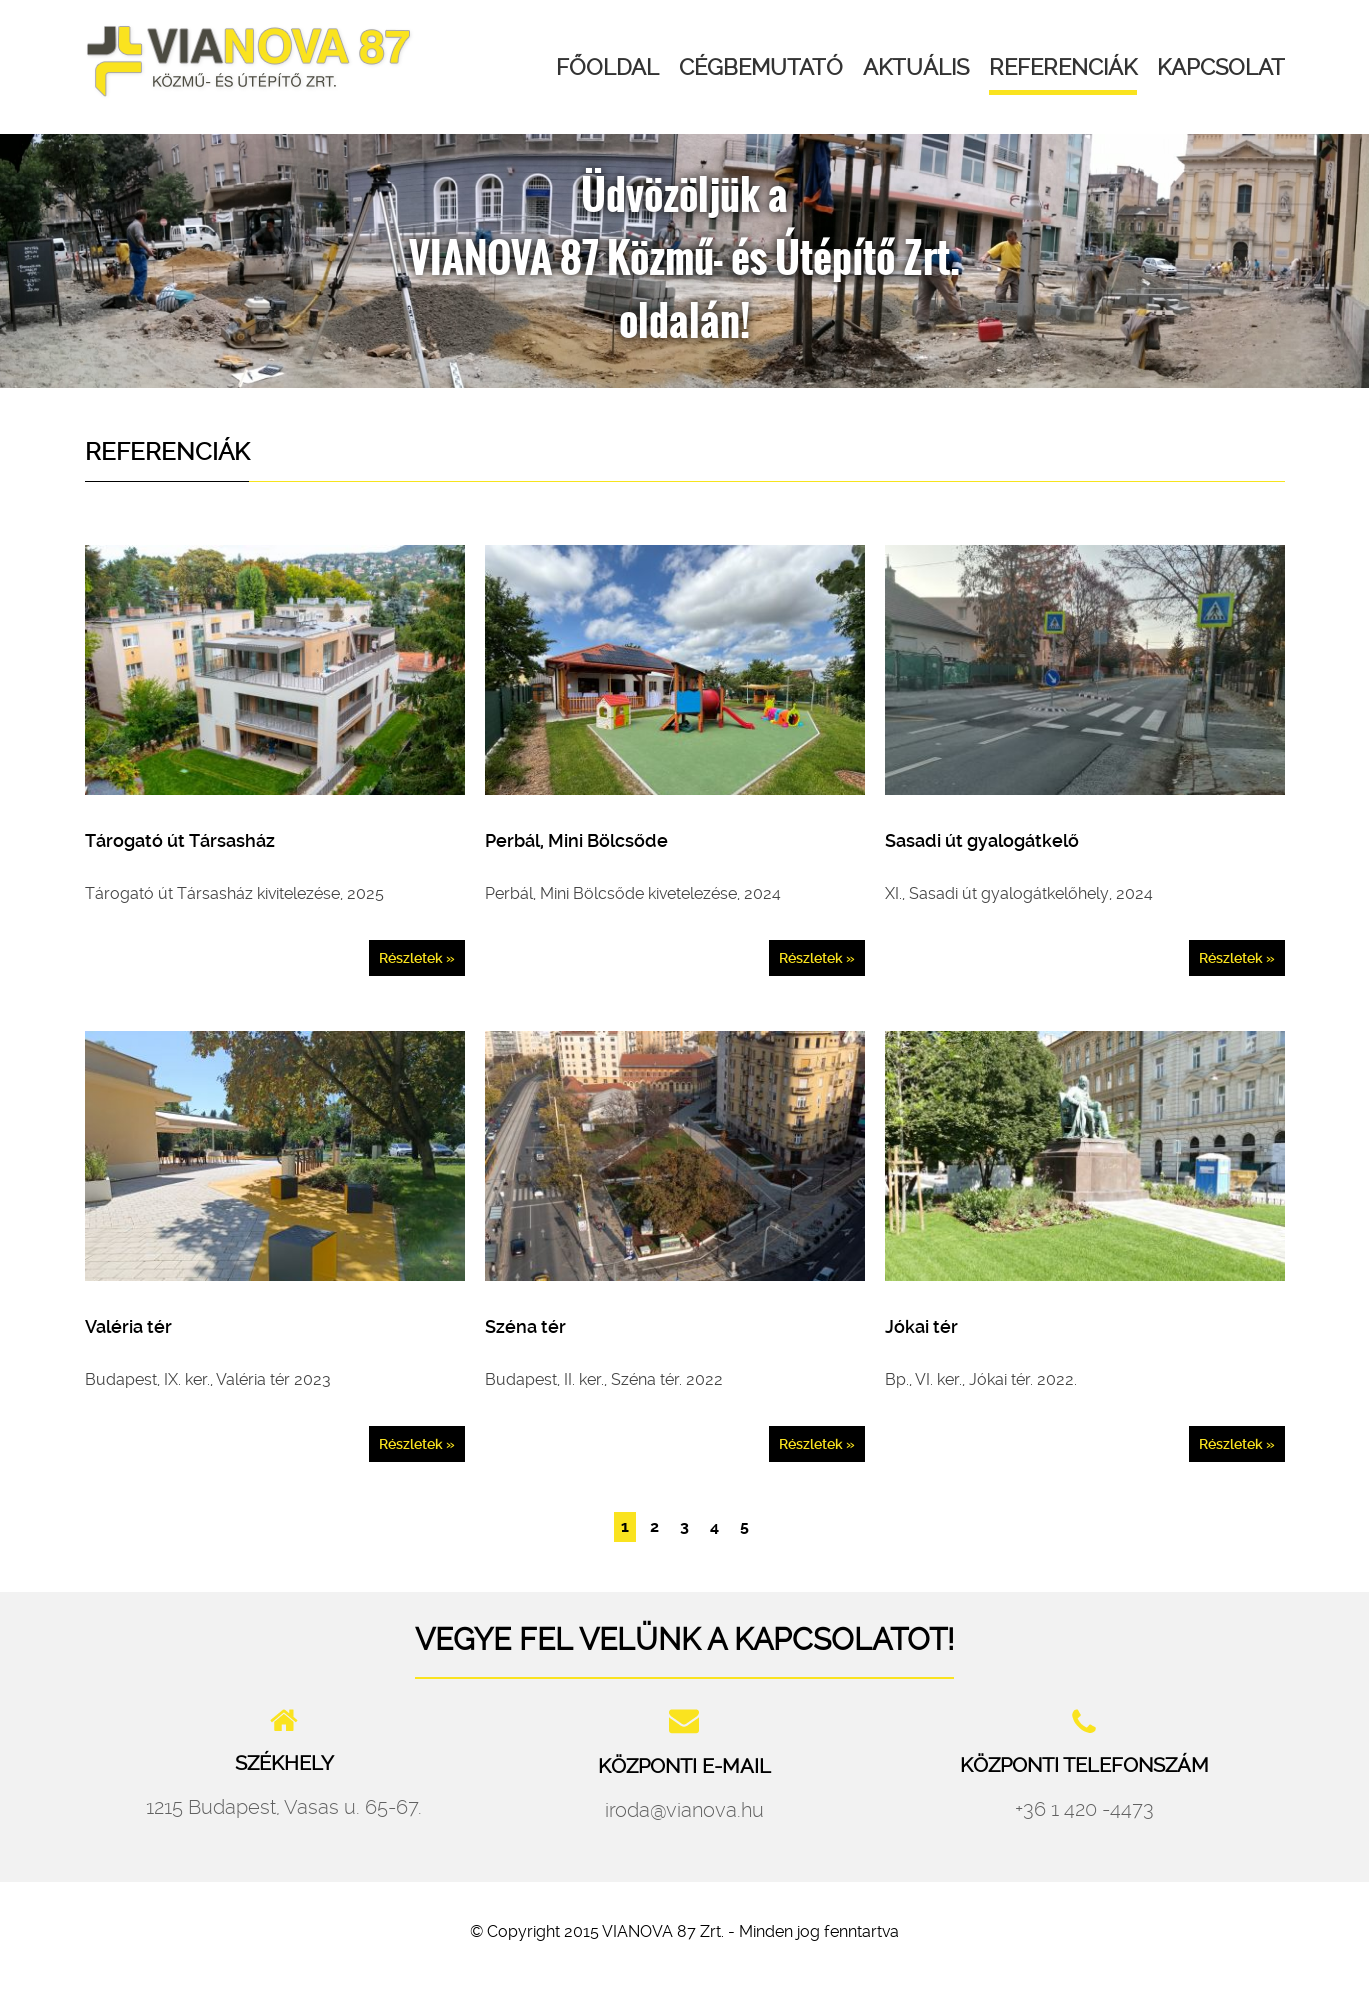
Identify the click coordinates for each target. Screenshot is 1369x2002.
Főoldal (607, 67)
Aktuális (916, 67)
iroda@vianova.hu (684, 1810)
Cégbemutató (761, 67)
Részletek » (417, 958)
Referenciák (1063, 67)
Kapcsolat (1221, 67)
